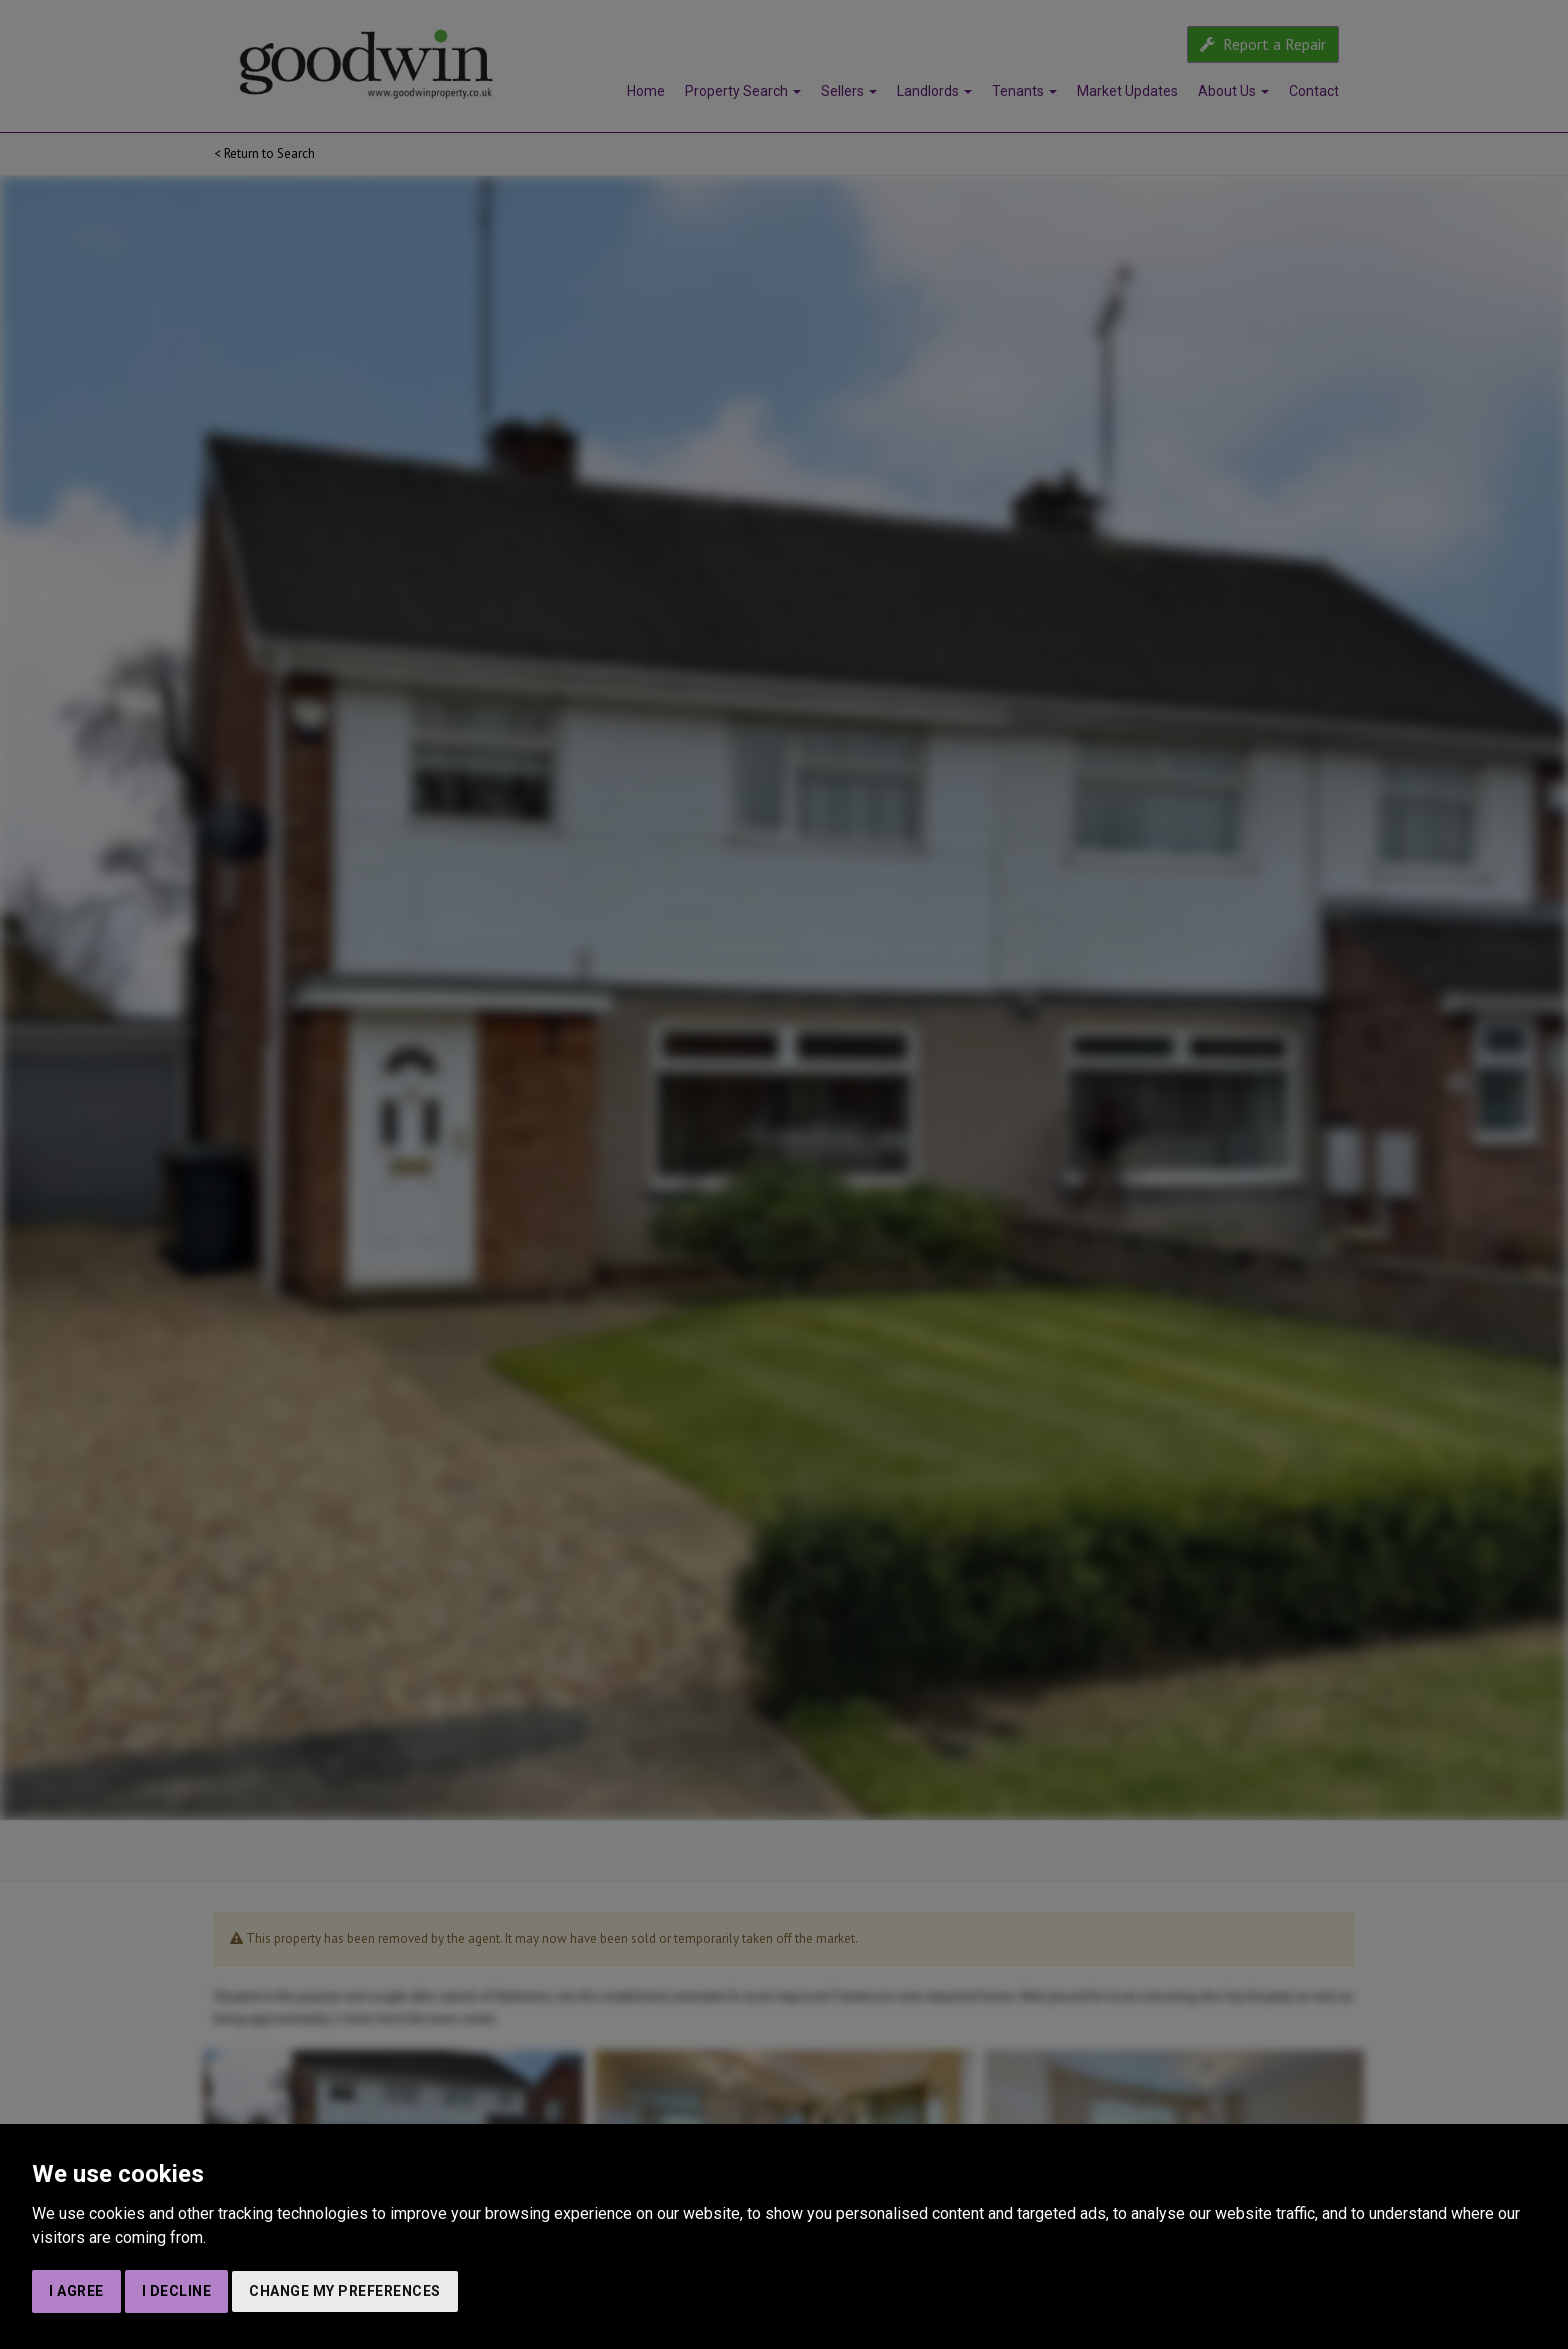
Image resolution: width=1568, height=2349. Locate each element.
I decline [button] (177, 2291)
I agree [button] (76, 2291)
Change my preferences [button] (345, 2291)
